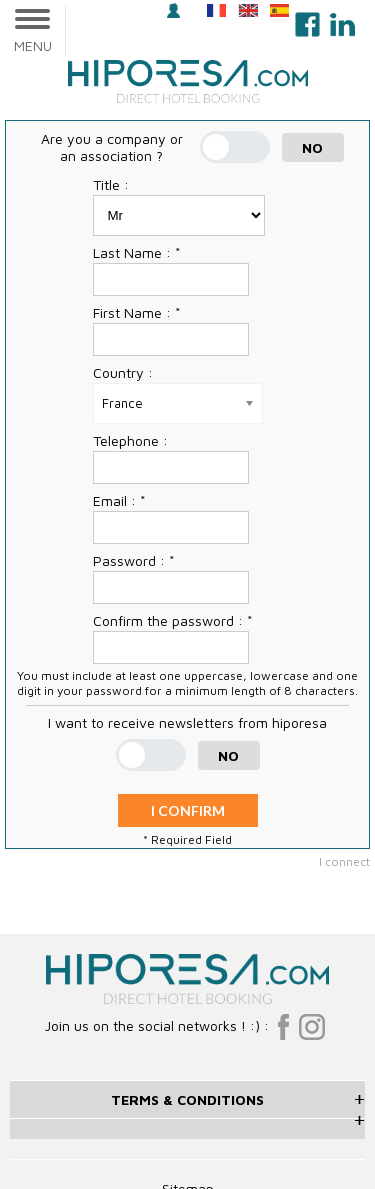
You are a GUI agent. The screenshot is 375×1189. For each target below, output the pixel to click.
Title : (111, 184)
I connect (344, 861)
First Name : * (137, 312)
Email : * (119, 500)
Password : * (134, 560)
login (173, 10)
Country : (123, 372)
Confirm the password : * (173, 620)
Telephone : (130, 440)
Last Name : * (137, 252)
